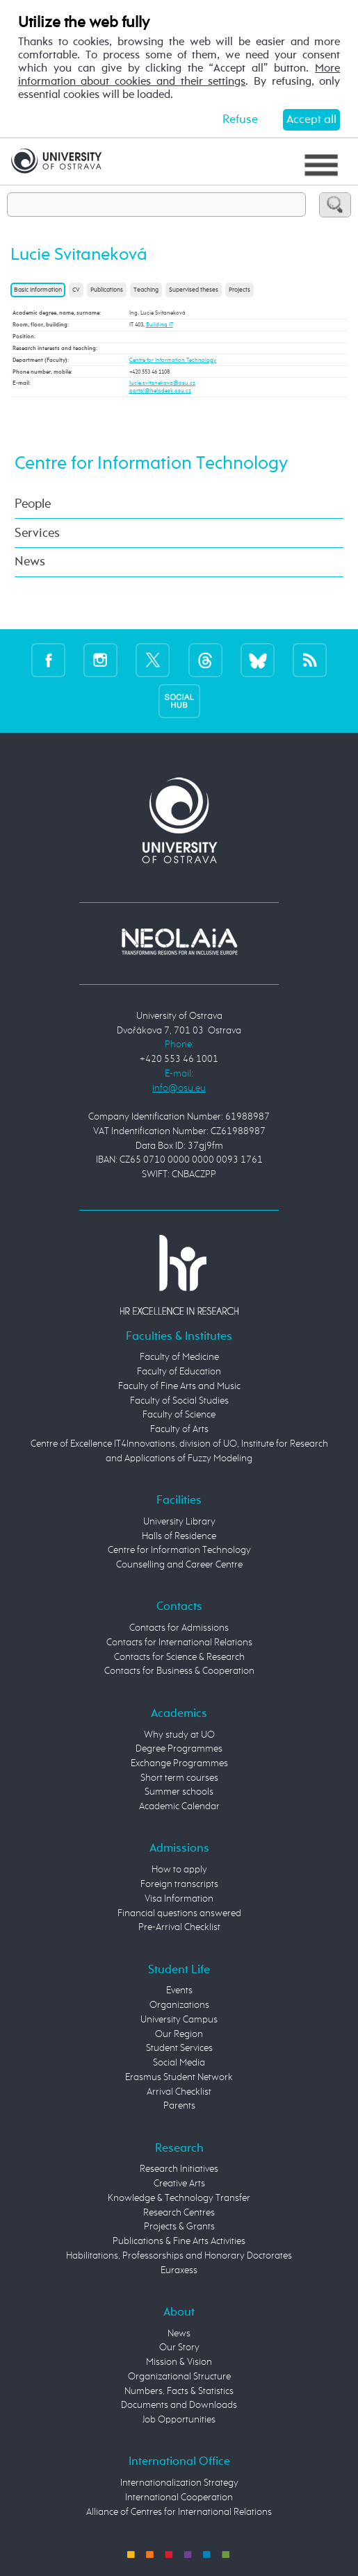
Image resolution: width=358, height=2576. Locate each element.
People (33, 504)
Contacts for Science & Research (179, 1657)
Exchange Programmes (179, 1763)
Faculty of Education (179, 1372)
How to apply (179, 1870)
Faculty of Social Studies (179, 1401)
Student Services (179, 2048)
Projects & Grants (179, 2227)
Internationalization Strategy (179, 2483)
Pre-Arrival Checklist (179, 1927)
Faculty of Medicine (179, 1357)
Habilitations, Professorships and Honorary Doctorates (179, 2256)
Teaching (145, 290)
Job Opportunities (179, 2420)
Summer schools (179, 1792)
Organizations (179, 2005)
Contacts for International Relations (179, 1642)
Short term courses (179, 1778)
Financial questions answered (179, 1913)
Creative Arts (179, 2183)
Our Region (179, 2034)
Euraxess (179, 2270)
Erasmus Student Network (179, 2077)
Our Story (179, 2347)
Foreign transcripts (179, 1884)
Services (37, 533)
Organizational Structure (179, 2377)
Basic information (38, 290)
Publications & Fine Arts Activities (179, 2241)
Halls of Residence (179, 1536)
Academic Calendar (179, 1806)
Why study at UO (179, 1735)
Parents (179, 2106)
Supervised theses (193, 290)
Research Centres (179, 2213)
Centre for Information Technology (172, 360)
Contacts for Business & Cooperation (179, 1671)
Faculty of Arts (179, 1429)
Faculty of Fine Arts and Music (179, 1386)
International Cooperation (179, 2497)
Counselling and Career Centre (179, 1565)
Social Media (179, 2063)
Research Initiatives (179, 2169)
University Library (179, 1522)
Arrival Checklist (179, 2092)
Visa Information (179, 1899)
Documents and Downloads (179, 2405)
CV (76, 290)
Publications (106, 290)
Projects (239, 290)
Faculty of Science (179, 1415)
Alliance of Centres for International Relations (179, 2512)
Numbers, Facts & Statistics (179, 2391)
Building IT (159, 325)
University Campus (179, 2020)
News (30, 562)
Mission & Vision (179, 2362)
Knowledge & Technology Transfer (179, 2198)
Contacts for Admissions (179, 1628)
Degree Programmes (179, 1749)
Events (179, 1990)
